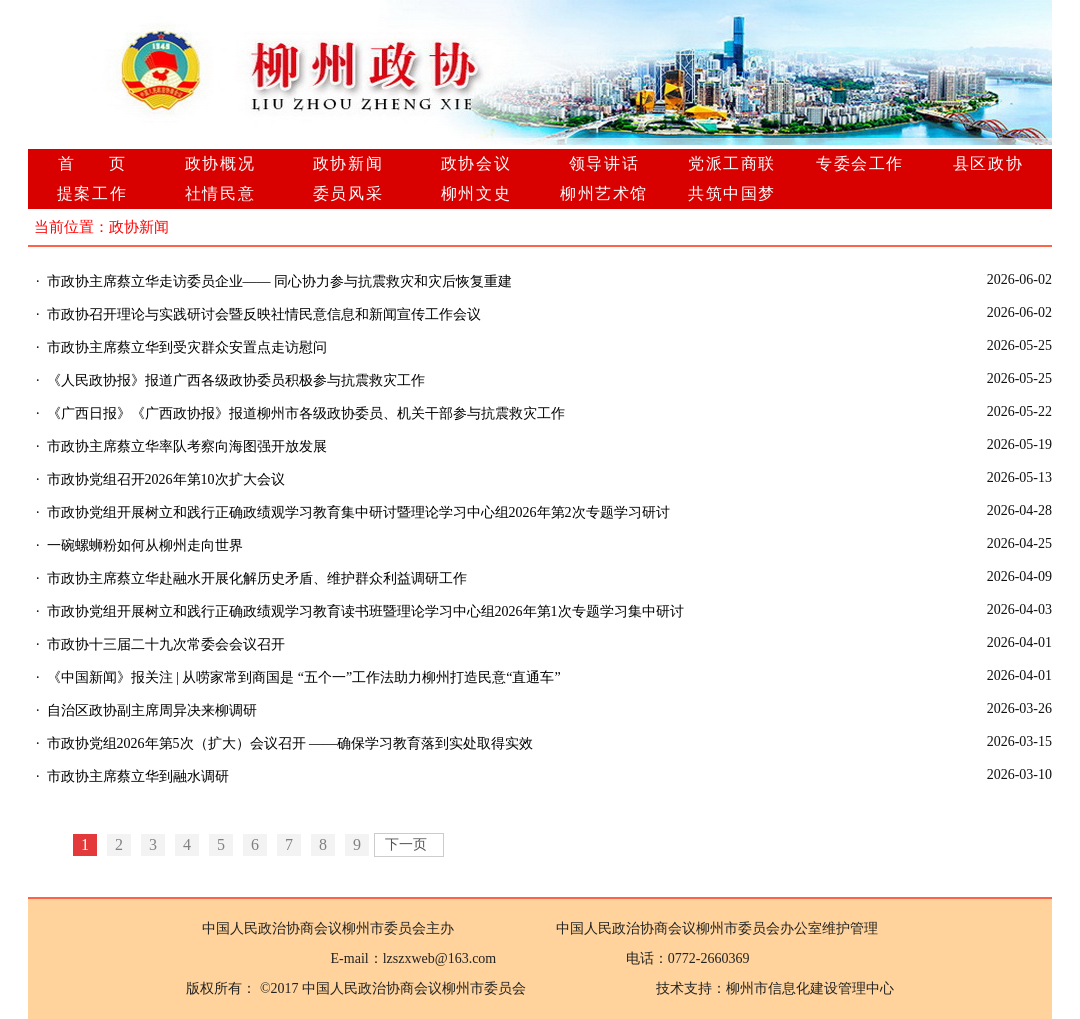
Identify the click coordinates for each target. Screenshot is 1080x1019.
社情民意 (220, 193)
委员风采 (348, 193)
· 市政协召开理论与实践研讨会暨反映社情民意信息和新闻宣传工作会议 (258, 314)
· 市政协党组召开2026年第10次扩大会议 (160, 479)
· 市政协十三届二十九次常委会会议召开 (160, 644)
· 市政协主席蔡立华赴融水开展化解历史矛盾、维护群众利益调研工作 (251, 578)
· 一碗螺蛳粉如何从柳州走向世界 (139, 545)
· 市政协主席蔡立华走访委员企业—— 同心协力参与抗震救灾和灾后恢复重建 (274, 281)
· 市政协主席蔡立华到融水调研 (132, 776)
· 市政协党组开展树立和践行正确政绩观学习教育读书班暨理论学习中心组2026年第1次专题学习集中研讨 (360, 611)
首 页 (92, 163)
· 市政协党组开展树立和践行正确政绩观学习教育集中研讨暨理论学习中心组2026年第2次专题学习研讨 (353, 512)
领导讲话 (604, 163)
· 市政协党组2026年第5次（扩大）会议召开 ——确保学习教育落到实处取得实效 (284, 743)
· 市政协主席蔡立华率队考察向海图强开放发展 (181, 446)
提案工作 (92, 193)
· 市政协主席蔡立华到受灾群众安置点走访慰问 (181, 347)
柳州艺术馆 (604, 193)
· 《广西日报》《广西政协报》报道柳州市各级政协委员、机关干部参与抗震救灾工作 (300, 413)
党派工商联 (732, 163)
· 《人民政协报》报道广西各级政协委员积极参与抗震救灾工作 (230, 380)
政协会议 (476, 163)
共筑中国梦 (732, 193)
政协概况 (220, 163)
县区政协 (988, 163)
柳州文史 (476, 193)
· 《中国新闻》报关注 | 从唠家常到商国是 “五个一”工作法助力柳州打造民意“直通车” (298, 677)
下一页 (406, 844)
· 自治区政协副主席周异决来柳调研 (146, 710)
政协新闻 (348, 163)
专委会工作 (860, 163)
